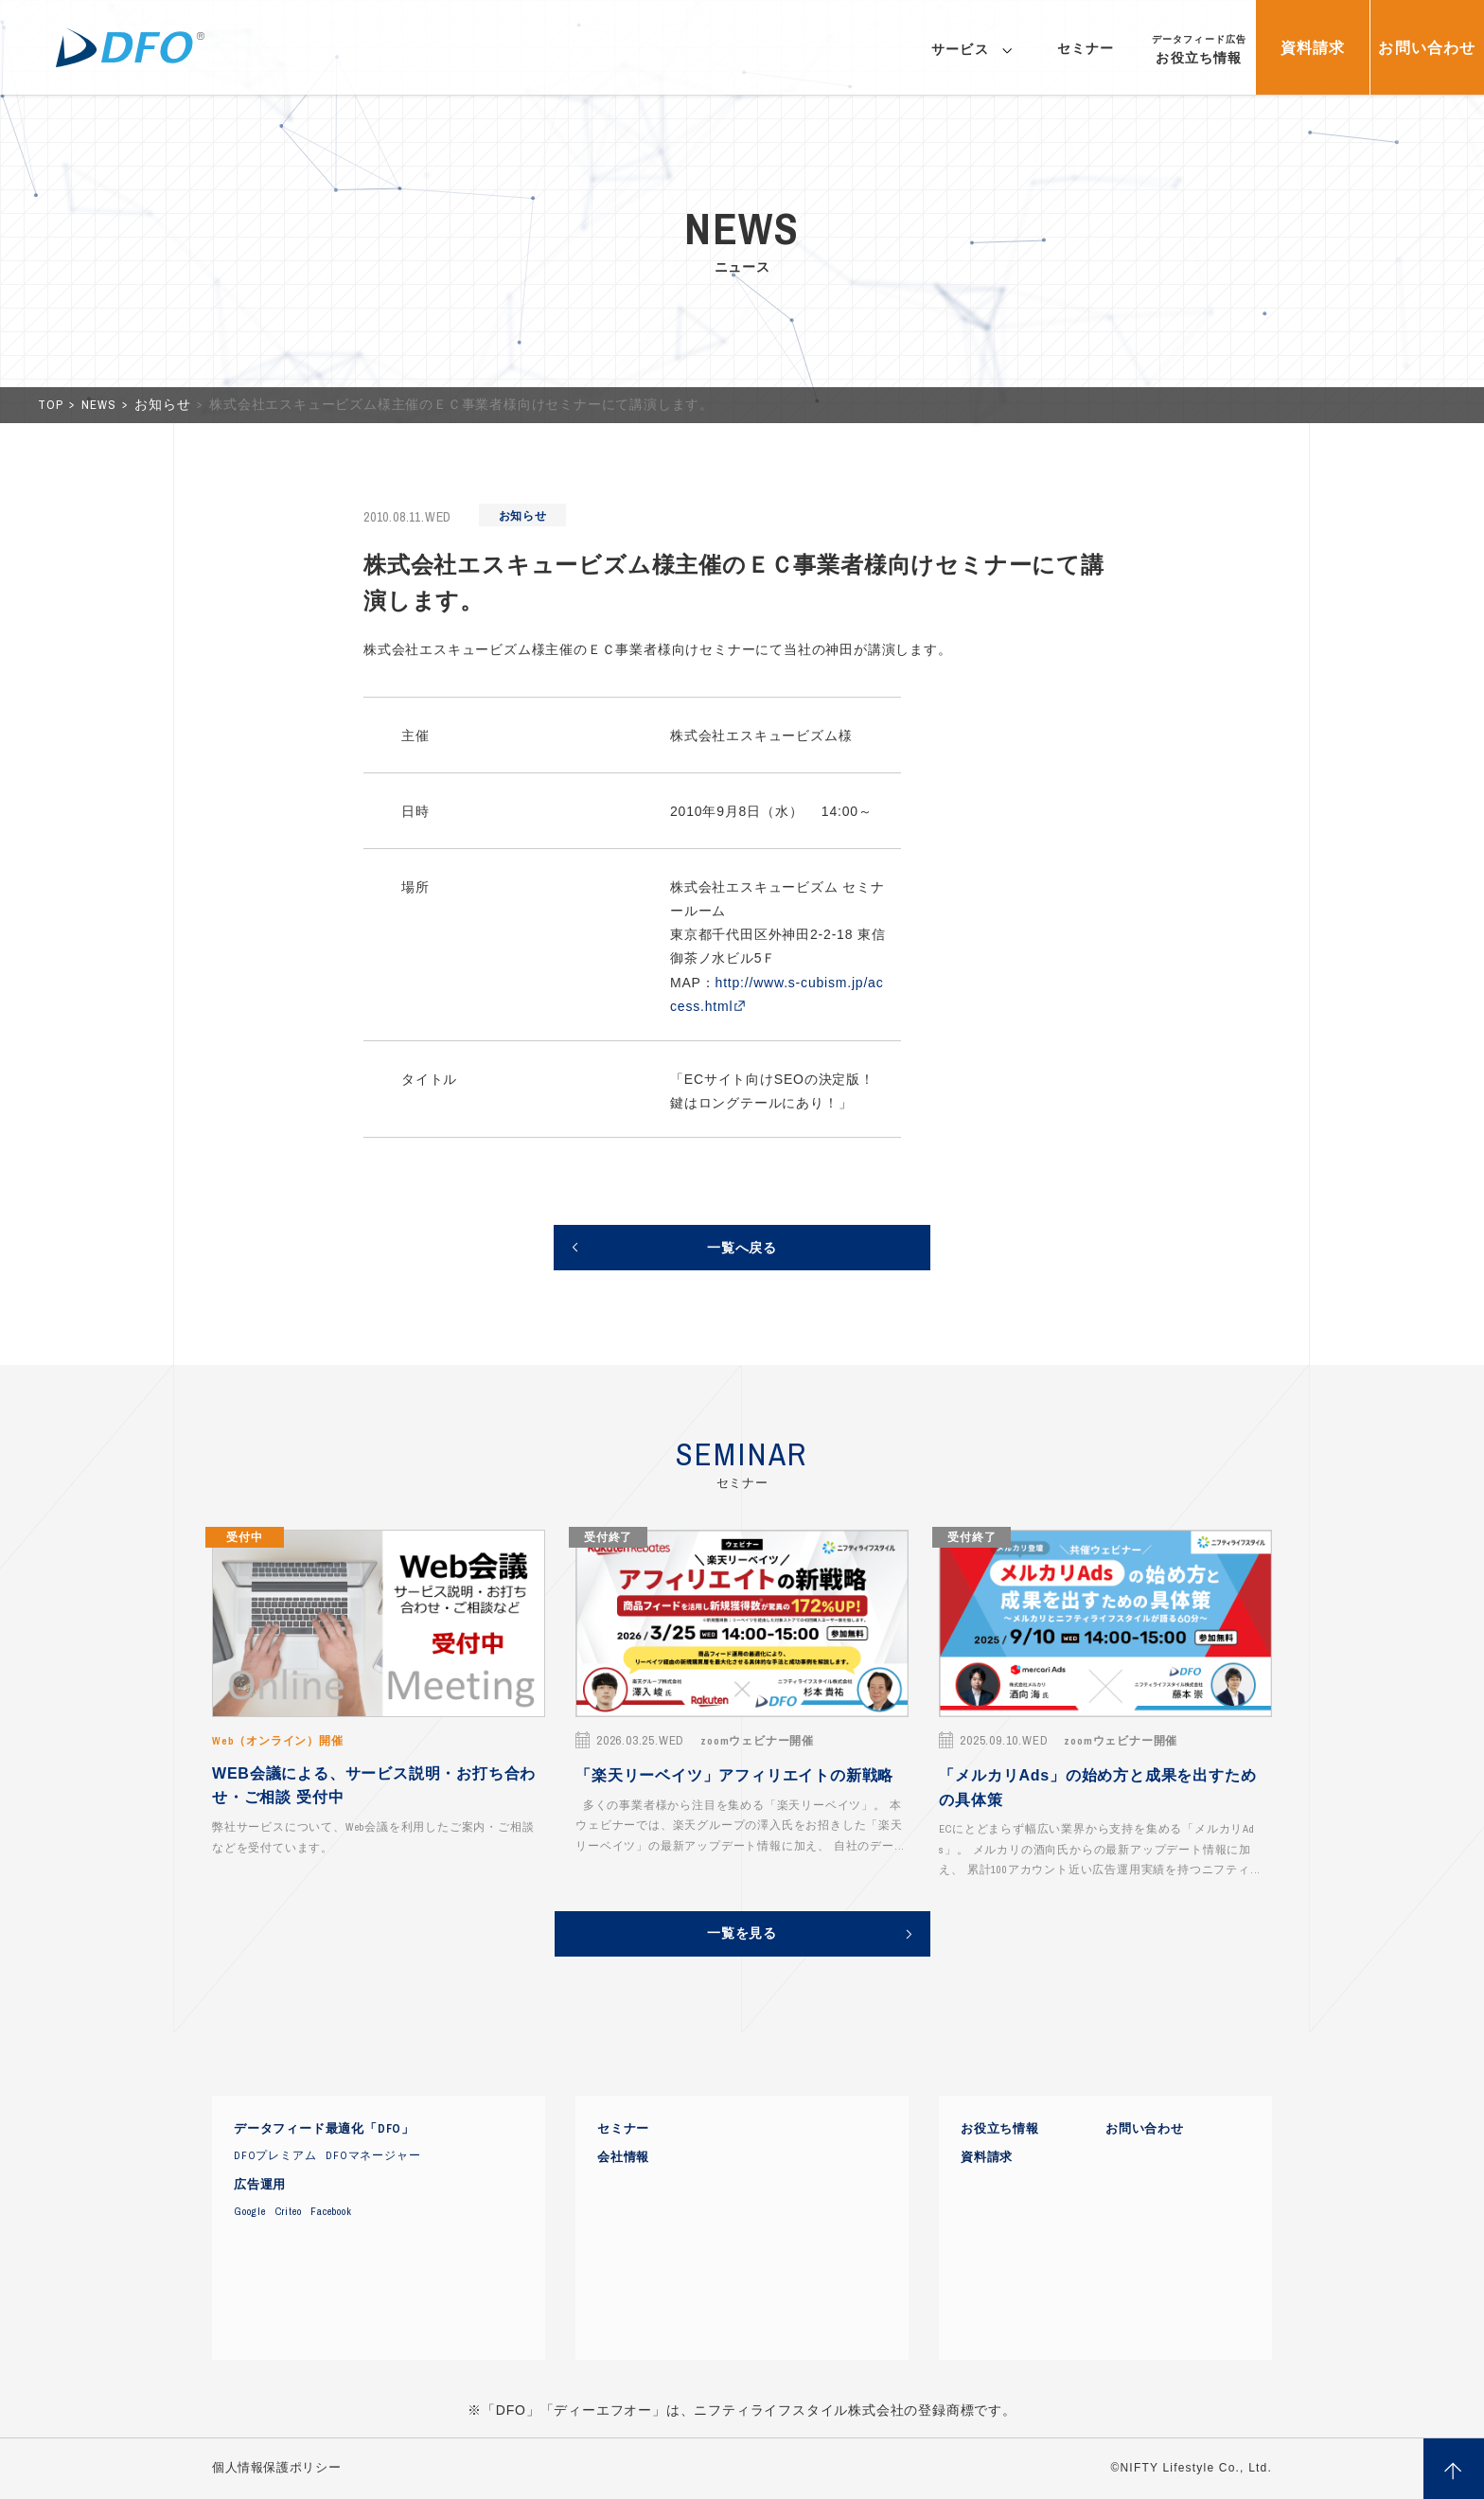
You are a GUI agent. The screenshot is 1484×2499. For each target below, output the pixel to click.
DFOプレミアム (275, 2155)
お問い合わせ (1144, 2128)
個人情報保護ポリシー (276, 2467)
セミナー (623, 2128)
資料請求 (987, 2157)
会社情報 (623, 2157)
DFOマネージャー (373, 2155)
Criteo (288, 2211)
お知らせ (164, 405)
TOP (52, 405)
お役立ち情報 (1000, 2128)
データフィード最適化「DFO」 (324, 2128)
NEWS (100, 405)
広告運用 (260, 2184)
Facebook (330, 2211)
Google (250, 2211)
